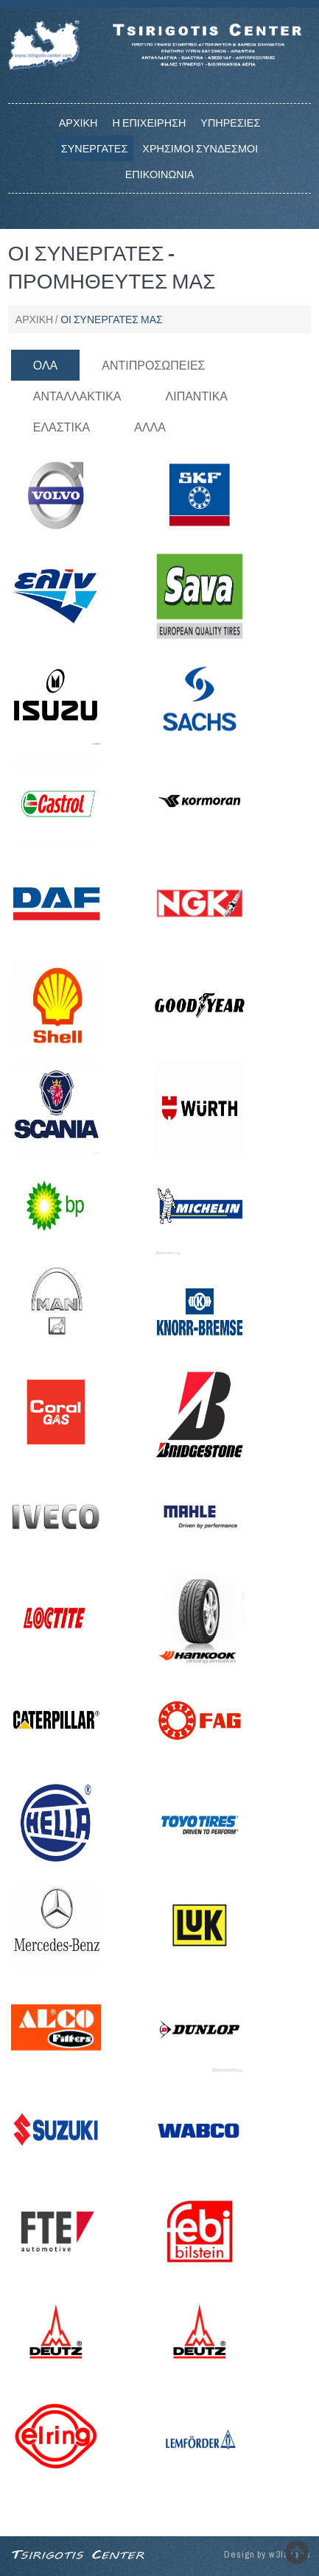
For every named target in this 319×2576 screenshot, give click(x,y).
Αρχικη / (36, 319)
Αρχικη (78, 123)
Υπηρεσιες (230, 123)
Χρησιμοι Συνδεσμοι (200, 148)
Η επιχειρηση (149, 123)
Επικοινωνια (159, 174)
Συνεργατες (94, 148)
